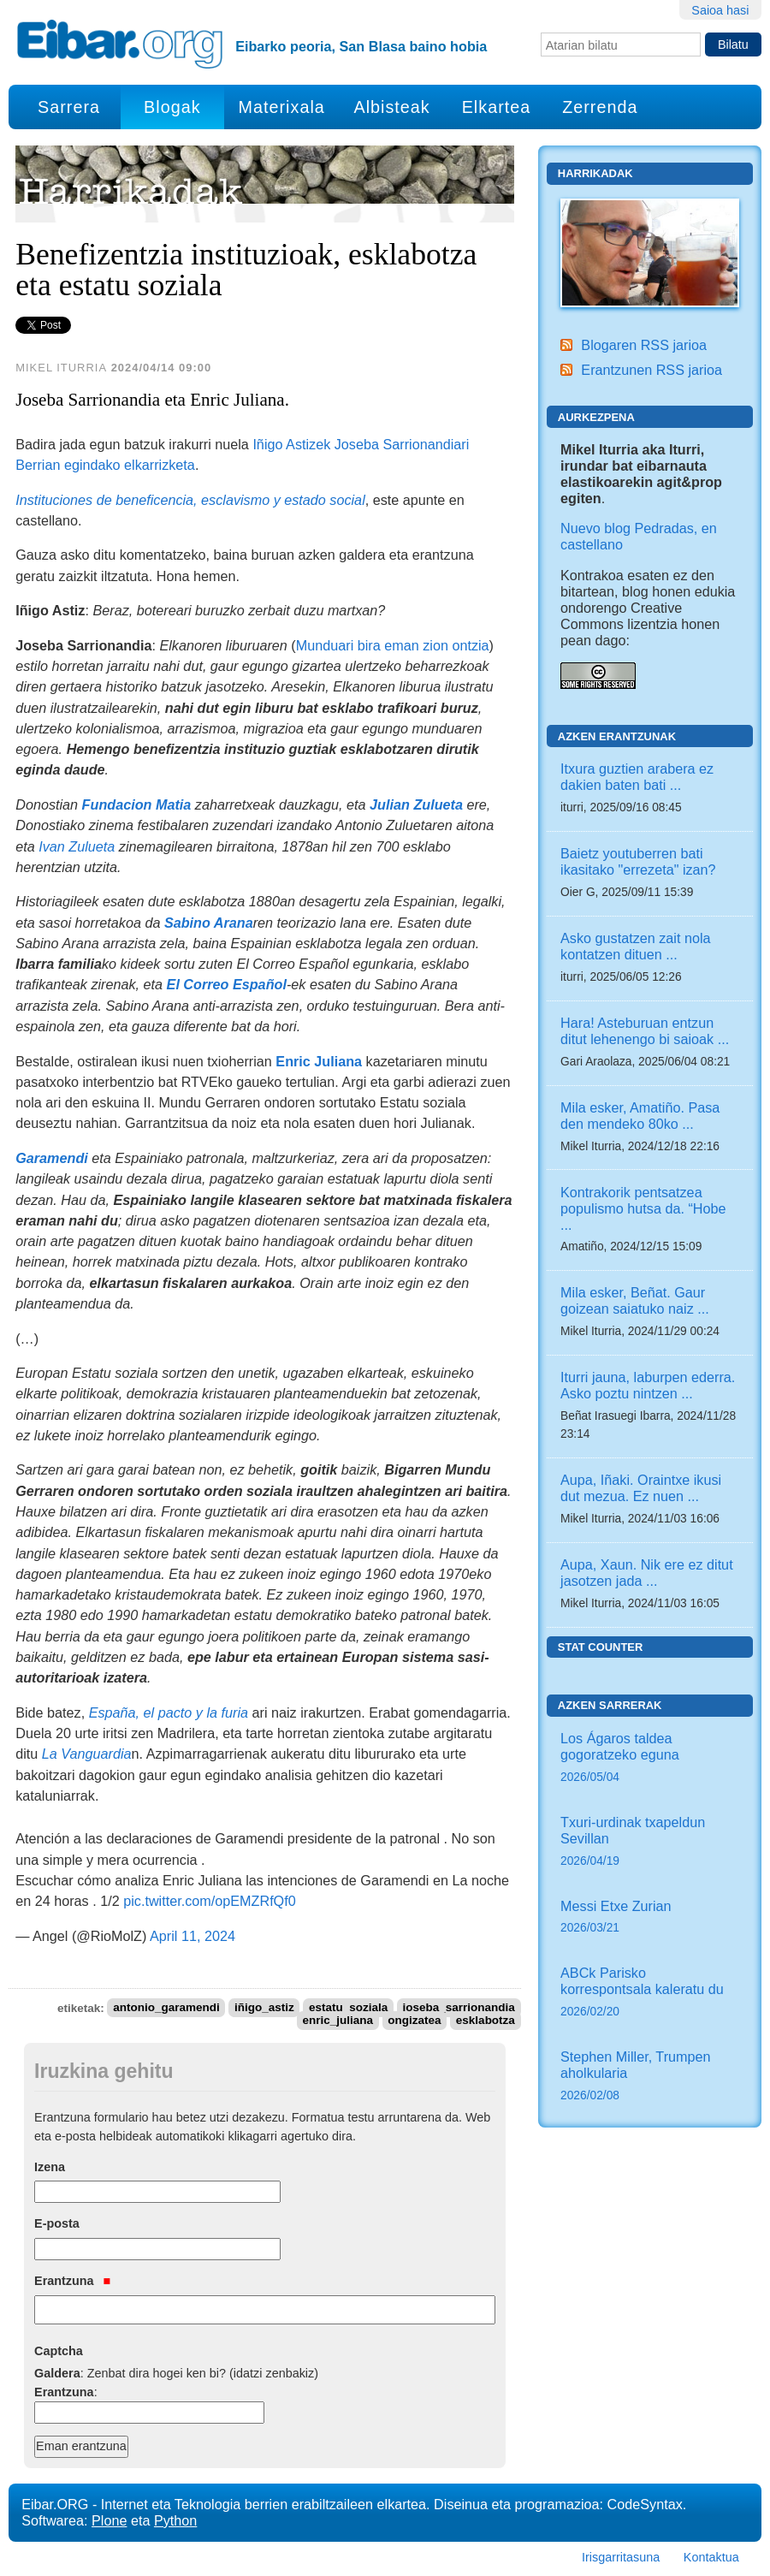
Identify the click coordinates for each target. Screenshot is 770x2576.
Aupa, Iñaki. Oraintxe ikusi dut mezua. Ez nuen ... (640, 1488)
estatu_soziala (348, 2008)
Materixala (282, 107)
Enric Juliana (318, 1061)
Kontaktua (711, 2557)
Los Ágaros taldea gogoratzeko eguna (649, 1758)
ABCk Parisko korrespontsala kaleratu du (649, 1993)
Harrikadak (595, 173)
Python (175, 2520)
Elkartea (496, 107)
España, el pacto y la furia (168, 1712)
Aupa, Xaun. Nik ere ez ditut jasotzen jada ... (646, 1572)
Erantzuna (72, 2281)
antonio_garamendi (166, 2008)
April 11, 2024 (192, 1936)
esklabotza (485, 2021)
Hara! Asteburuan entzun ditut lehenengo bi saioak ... (644, 1031)
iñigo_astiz (264, 2008)
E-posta (57, 2223)
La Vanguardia (87, 1753)
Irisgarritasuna (621, 2557)
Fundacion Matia (137, 804)
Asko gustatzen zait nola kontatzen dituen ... (635, 946)
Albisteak (391, 107)
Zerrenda (599, 107)
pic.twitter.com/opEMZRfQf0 (209, 1900)
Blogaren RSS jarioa (644, 345)
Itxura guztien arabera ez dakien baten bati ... (637, 776)
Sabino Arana (208, 922)
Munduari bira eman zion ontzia (392, 645)
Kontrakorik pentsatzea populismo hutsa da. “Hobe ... (643, 1208)
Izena (49, 2167)
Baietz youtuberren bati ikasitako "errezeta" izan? (638, 861)
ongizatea (414, 2021)
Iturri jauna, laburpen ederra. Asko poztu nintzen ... (647, 1385)
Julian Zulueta (416, 804)
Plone (109, 2520)
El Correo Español (227, 984)
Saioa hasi (720, 10)
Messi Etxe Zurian (649, 1918)
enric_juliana (338, 2021)
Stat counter (600, 1647)
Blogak (172, 107)
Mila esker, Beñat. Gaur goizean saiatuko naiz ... (634, 1300)
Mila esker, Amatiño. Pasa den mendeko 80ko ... (640, 1115)
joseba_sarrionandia (459, 2008)
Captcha (58, 2351)
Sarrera (69, 107)
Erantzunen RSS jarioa (651, 369)
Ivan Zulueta (76, 846)
